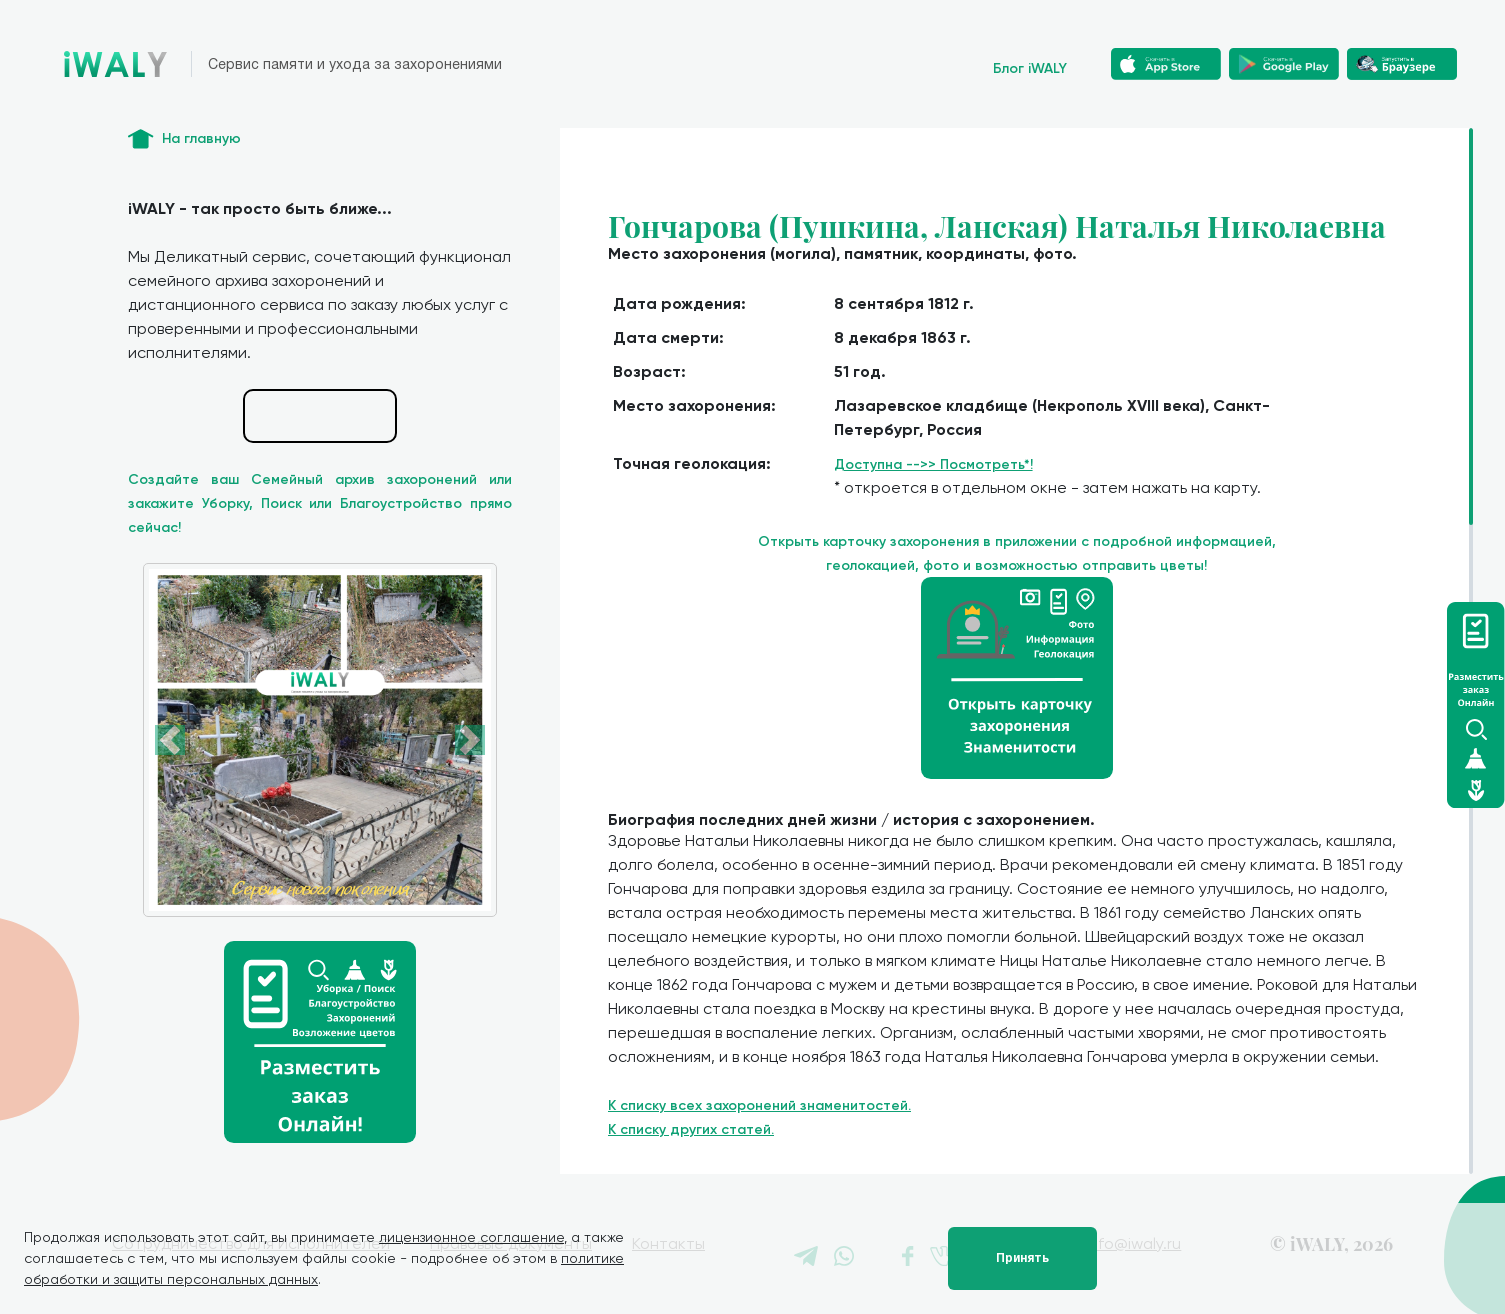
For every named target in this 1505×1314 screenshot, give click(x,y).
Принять (1022, 1258)
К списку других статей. (691, 1129)
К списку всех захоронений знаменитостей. (759, 1105)
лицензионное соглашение (471, 1237)
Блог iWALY (1030, 68)
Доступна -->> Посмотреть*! (933, 464)
